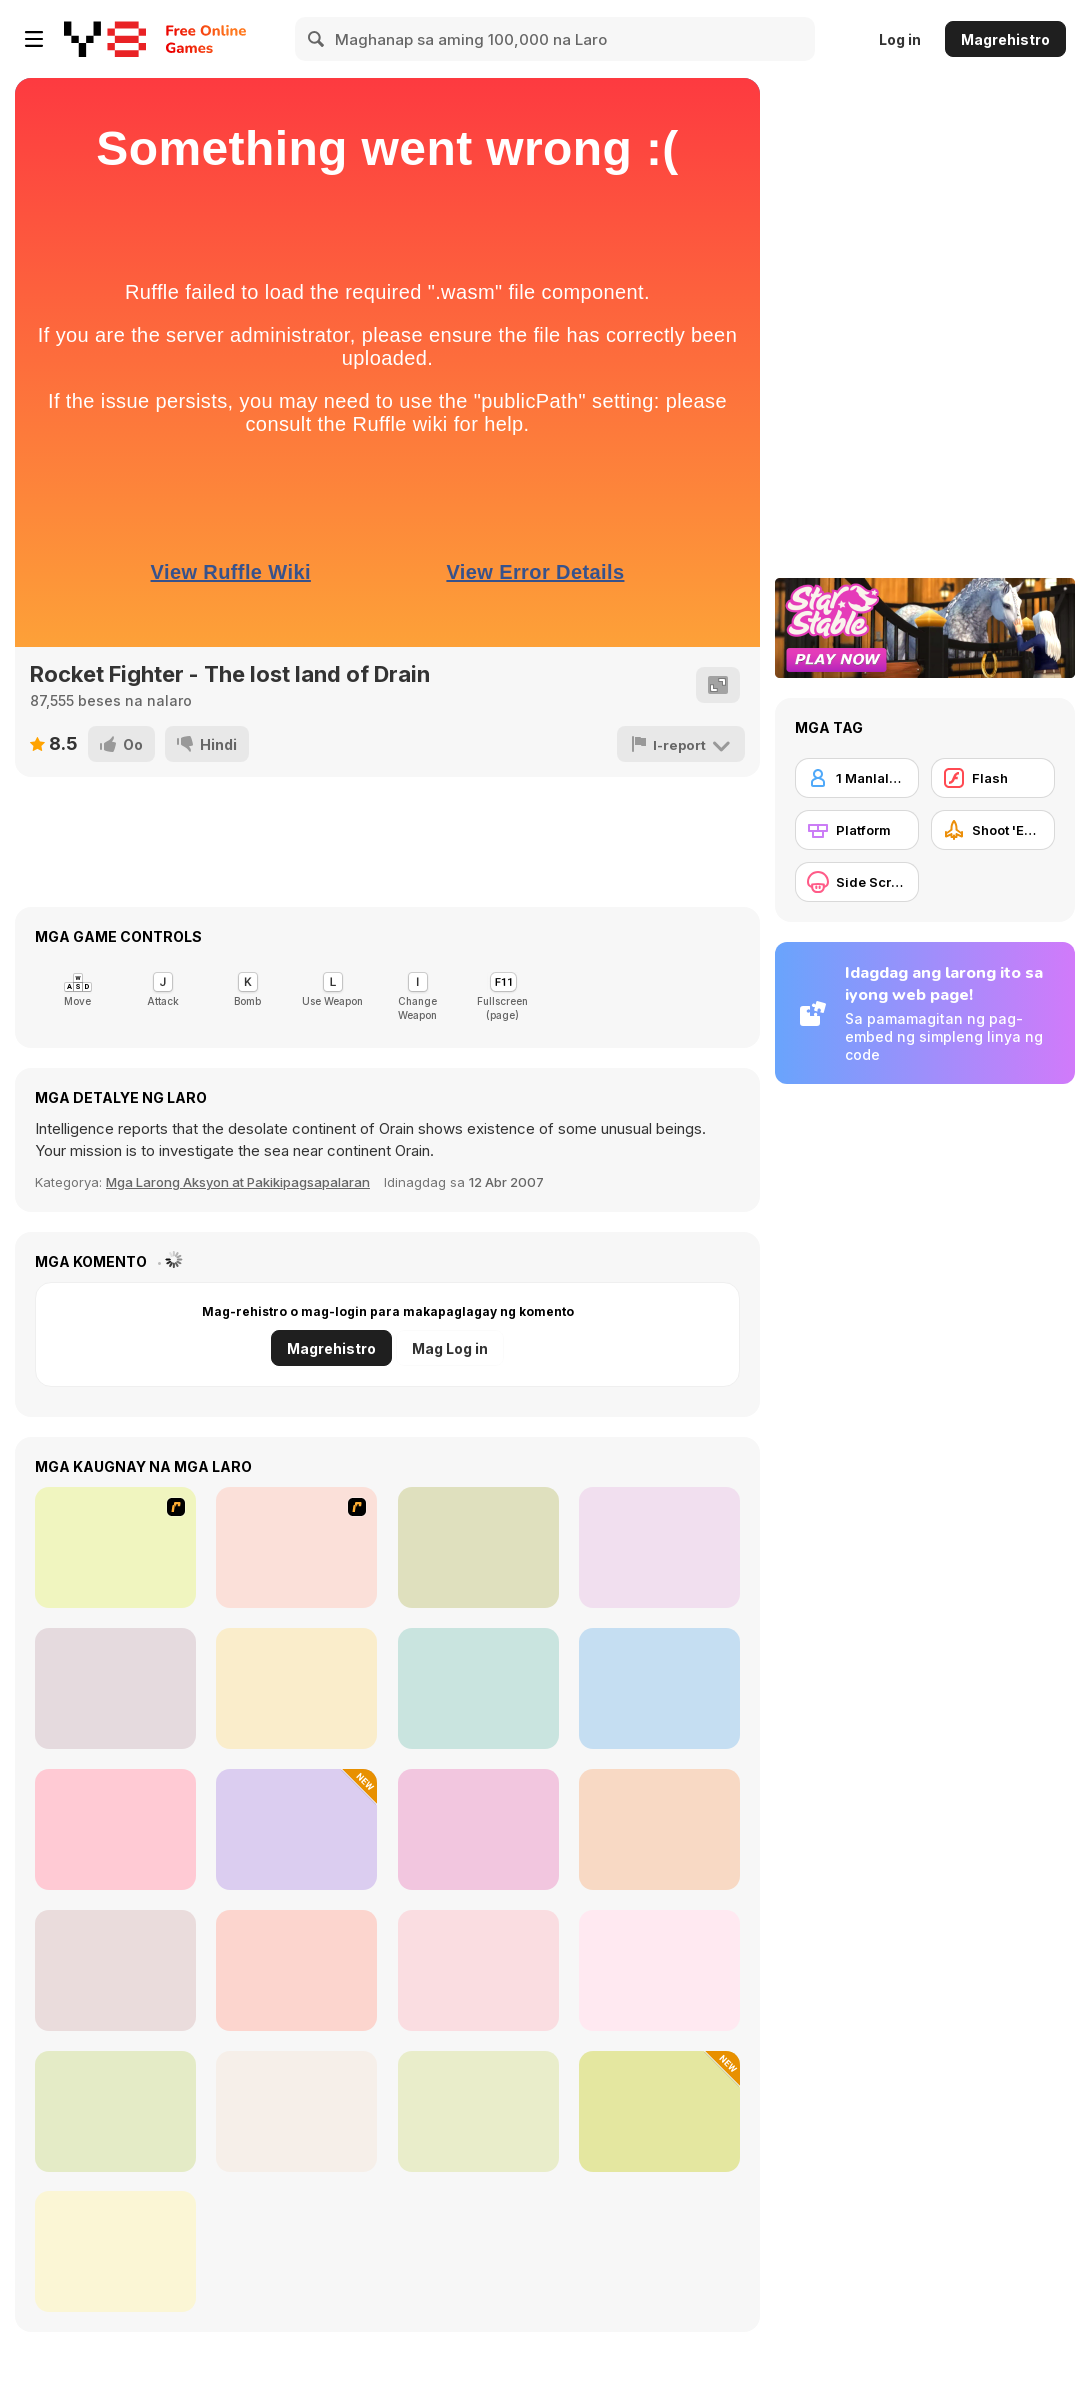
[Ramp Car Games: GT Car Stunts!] (659, 1970)
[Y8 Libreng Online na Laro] (105, 39)
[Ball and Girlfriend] (659, 1547)
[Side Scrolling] (857, 882)
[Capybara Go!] (115, 1688)
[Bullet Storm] (659, 1688)
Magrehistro (1005, 39)
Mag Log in (450, 1348)
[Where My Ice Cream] (296, 1688)
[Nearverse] (478, 1829)
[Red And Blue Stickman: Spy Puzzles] (478, 2111)
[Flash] (993, 778)
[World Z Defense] (115, 1970)
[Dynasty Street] (115, 1547)
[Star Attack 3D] (115, 1829)
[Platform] (857, 830)
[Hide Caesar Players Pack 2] (296, 1970)
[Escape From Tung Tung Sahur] (296, 1829)
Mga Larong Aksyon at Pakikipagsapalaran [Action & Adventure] (238, 1182)
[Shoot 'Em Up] (993, 830)
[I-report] (682, 744)
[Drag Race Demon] (296, 1547)
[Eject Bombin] (478, 1970)
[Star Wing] (478, 1688)
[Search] (317, 39)
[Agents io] (115, 2251)
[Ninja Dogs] (478, 1547)
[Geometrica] (659, 1829)
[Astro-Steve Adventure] (296, 2111)
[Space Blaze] (115, 2111)
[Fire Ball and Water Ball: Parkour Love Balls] (659, 2111)
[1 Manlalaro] (857, 778)
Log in (900, 39)
